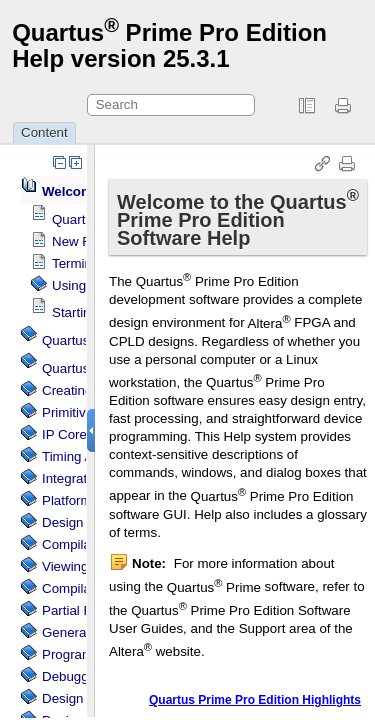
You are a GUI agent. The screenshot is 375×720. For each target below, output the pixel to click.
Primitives (71, 412)
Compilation (77, 588)
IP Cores (68, 434)
